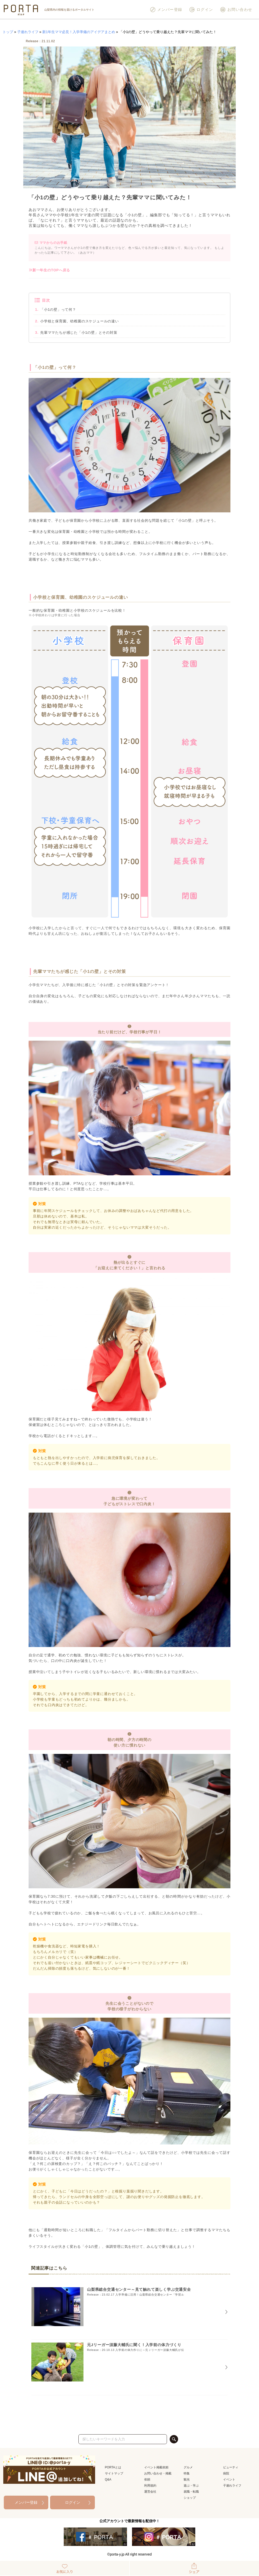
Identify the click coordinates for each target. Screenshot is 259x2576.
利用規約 (150, 2485)
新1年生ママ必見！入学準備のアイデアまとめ (78, 32)
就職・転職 (191, 2491)
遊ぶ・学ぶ (191, 2485)
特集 (187, 2473)
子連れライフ (27, 32)
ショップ (190, 2497)
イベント (229, 2479)
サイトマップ (114, 2473)
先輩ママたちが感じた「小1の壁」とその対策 (78, 332)
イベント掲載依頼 (156, 2467)
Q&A (108, 2479)
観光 (187, 2479)
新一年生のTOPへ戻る (49, 270)
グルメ (188, 2467)
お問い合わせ (236, 10)
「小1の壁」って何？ (58, 309)
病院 (226, 2473)
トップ (8, 32)
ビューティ (230, 2467)
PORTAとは (113, 2467)
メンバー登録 (166, 10)
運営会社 (150, 2491)
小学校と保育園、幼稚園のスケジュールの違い (79, 321)
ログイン (201, 10)
